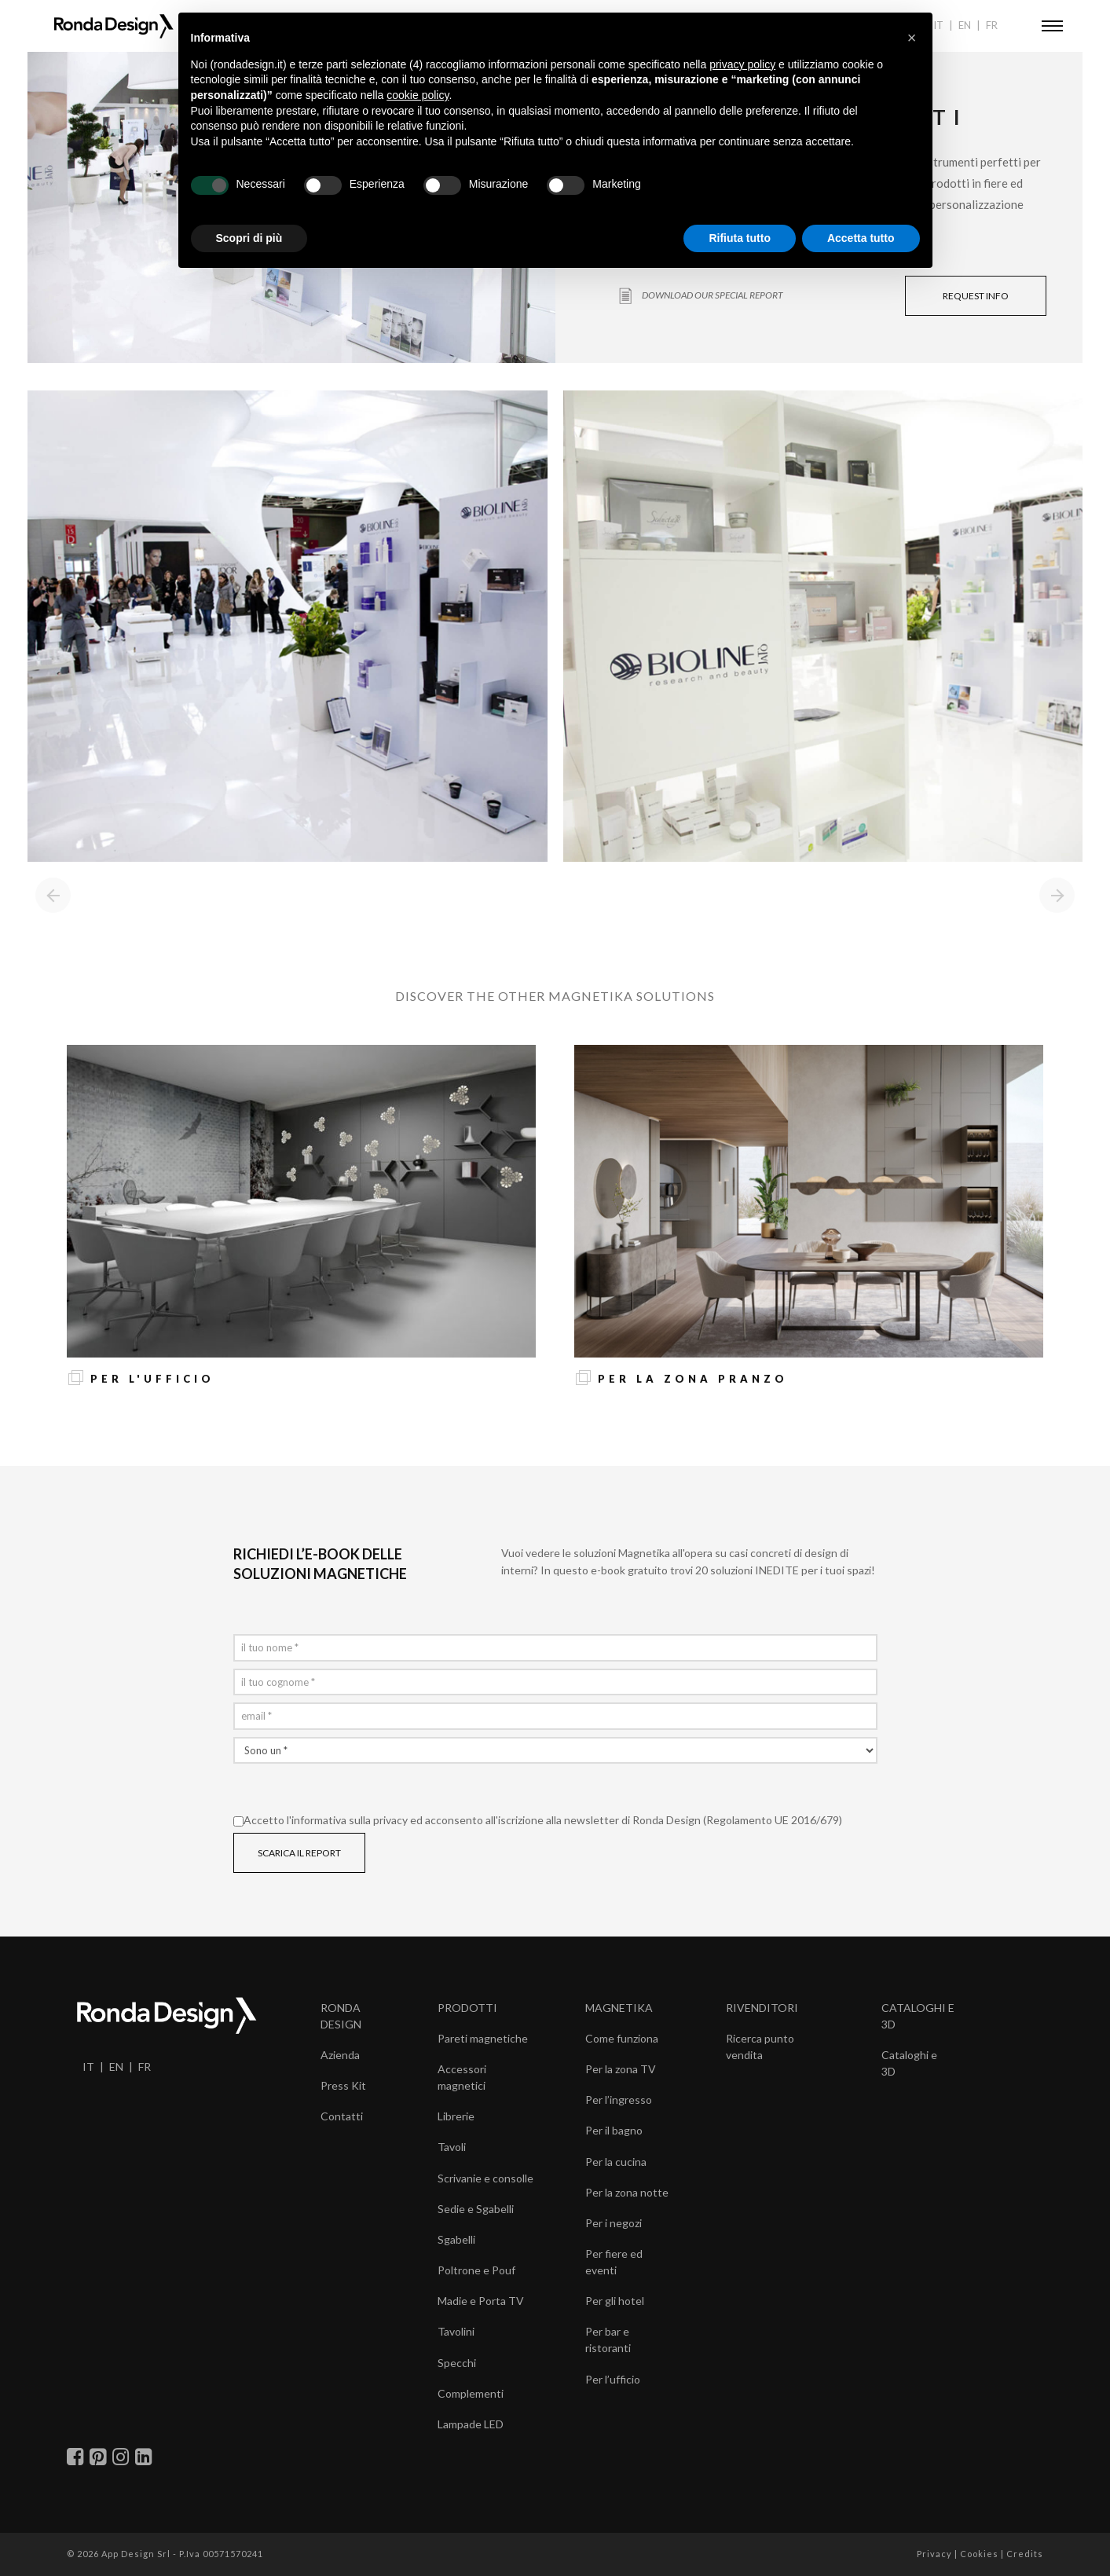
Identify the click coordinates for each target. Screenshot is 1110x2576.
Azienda (340, 2054)
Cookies (979, 2554)
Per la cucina (616, 2161)
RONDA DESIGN (341, 2016)
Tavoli (452, 2146)
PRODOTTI (467, 2007)
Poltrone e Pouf (476, 2270)
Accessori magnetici (462, 2077)
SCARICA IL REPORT (299, 1853)
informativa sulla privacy (349, 1820)
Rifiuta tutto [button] (740, 238)
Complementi (471, 2393)
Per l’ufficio (612, 2379)
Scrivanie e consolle (485, 2178)
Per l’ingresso (618, 2099)
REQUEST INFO (976, 296)
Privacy (934, 2554)
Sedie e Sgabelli (476, 2208)
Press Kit (343, 2085)
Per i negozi (613, 2223)
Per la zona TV (620, 2069)
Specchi (457, 2362)
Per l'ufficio (152, 1378)
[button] (912, 37)
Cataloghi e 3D (909, 2063)
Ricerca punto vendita (760, 2046)
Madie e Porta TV (481, 2300)
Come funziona (621, 2038)
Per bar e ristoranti (608, 2339)
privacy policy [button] (742, 64)
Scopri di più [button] (249, 238)
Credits (1024, 2554)
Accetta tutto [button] (861, 238)
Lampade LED (471, 2424)
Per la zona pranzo (693, 1378)
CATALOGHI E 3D (917, 2016)
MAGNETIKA (619, 2007)
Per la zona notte (627, 2192)
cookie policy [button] (417, 95)
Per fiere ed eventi (614, 2262)
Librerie (456, 2116)
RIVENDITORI (762, 2007)
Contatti (342, 2116)
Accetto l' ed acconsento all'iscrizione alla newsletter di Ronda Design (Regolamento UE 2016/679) (537, 1820)
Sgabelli (456, 2239)
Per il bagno (614, 2130)
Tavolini (456, 2331)
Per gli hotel (614, 2300)
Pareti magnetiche (483, 2038)
